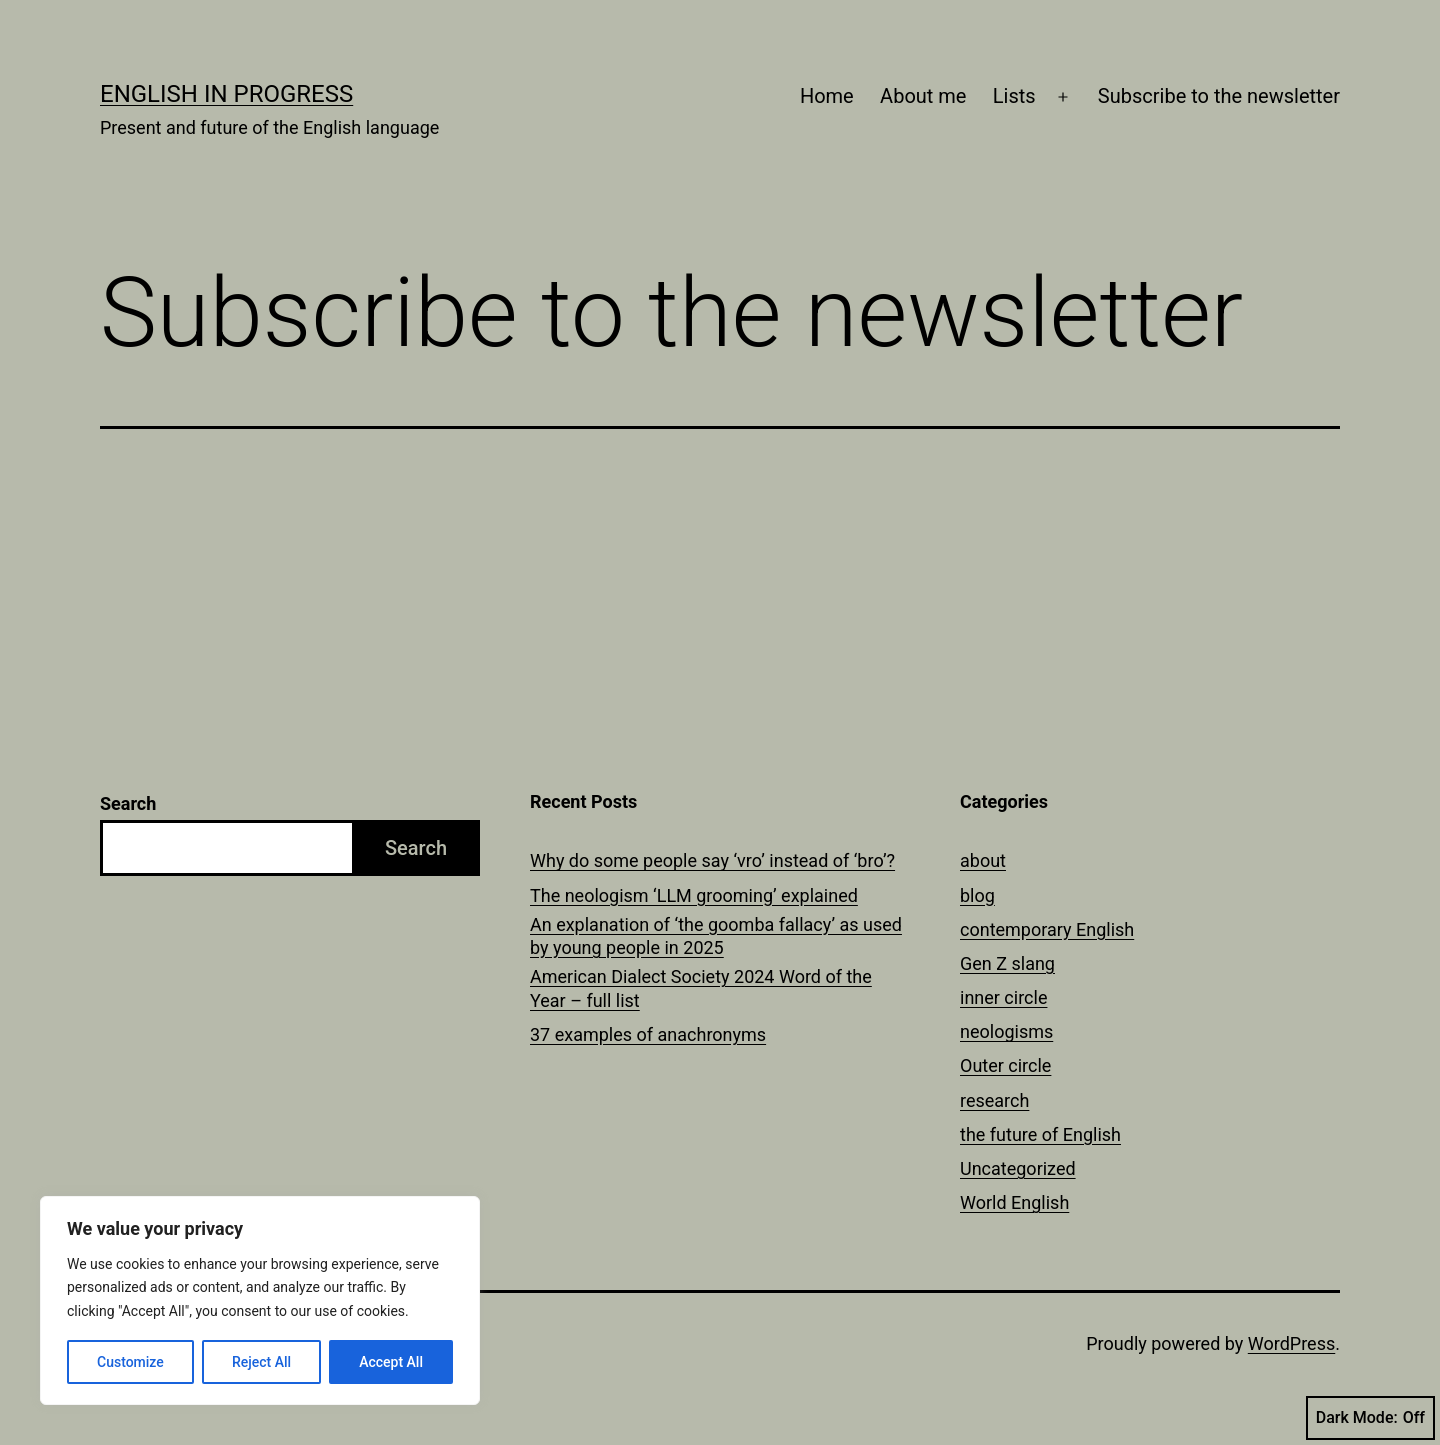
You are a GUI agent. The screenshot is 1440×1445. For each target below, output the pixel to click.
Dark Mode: (1370, 1418)
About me (923, 96)
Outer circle (1005, 1065)
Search (128, 803)
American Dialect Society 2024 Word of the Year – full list (701, 988)
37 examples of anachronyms (648, 1034)
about (983, 860)
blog (977, 895)
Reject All (261, 1362)
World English (1014, 1202)
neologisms (1006, 1031)
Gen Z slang (1007, 963)
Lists (1014, 96)
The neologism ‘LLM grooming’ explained (694, 895)
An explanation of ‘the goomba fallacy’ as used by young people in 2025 (716, 936)
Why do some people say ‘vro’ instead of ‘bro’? (712, 860)
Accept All (391, 1362)
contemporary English (1047, 929)
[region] (260, 1300)
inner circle (1003, 997)
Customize (130, 1362)
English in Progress (226, 94)
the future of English (1040, 1134)
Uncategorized (1018, 1168)
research (994, 1100)
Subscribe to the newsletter (1219, 96)
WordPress (1291, 1343)
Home (827, 96)
